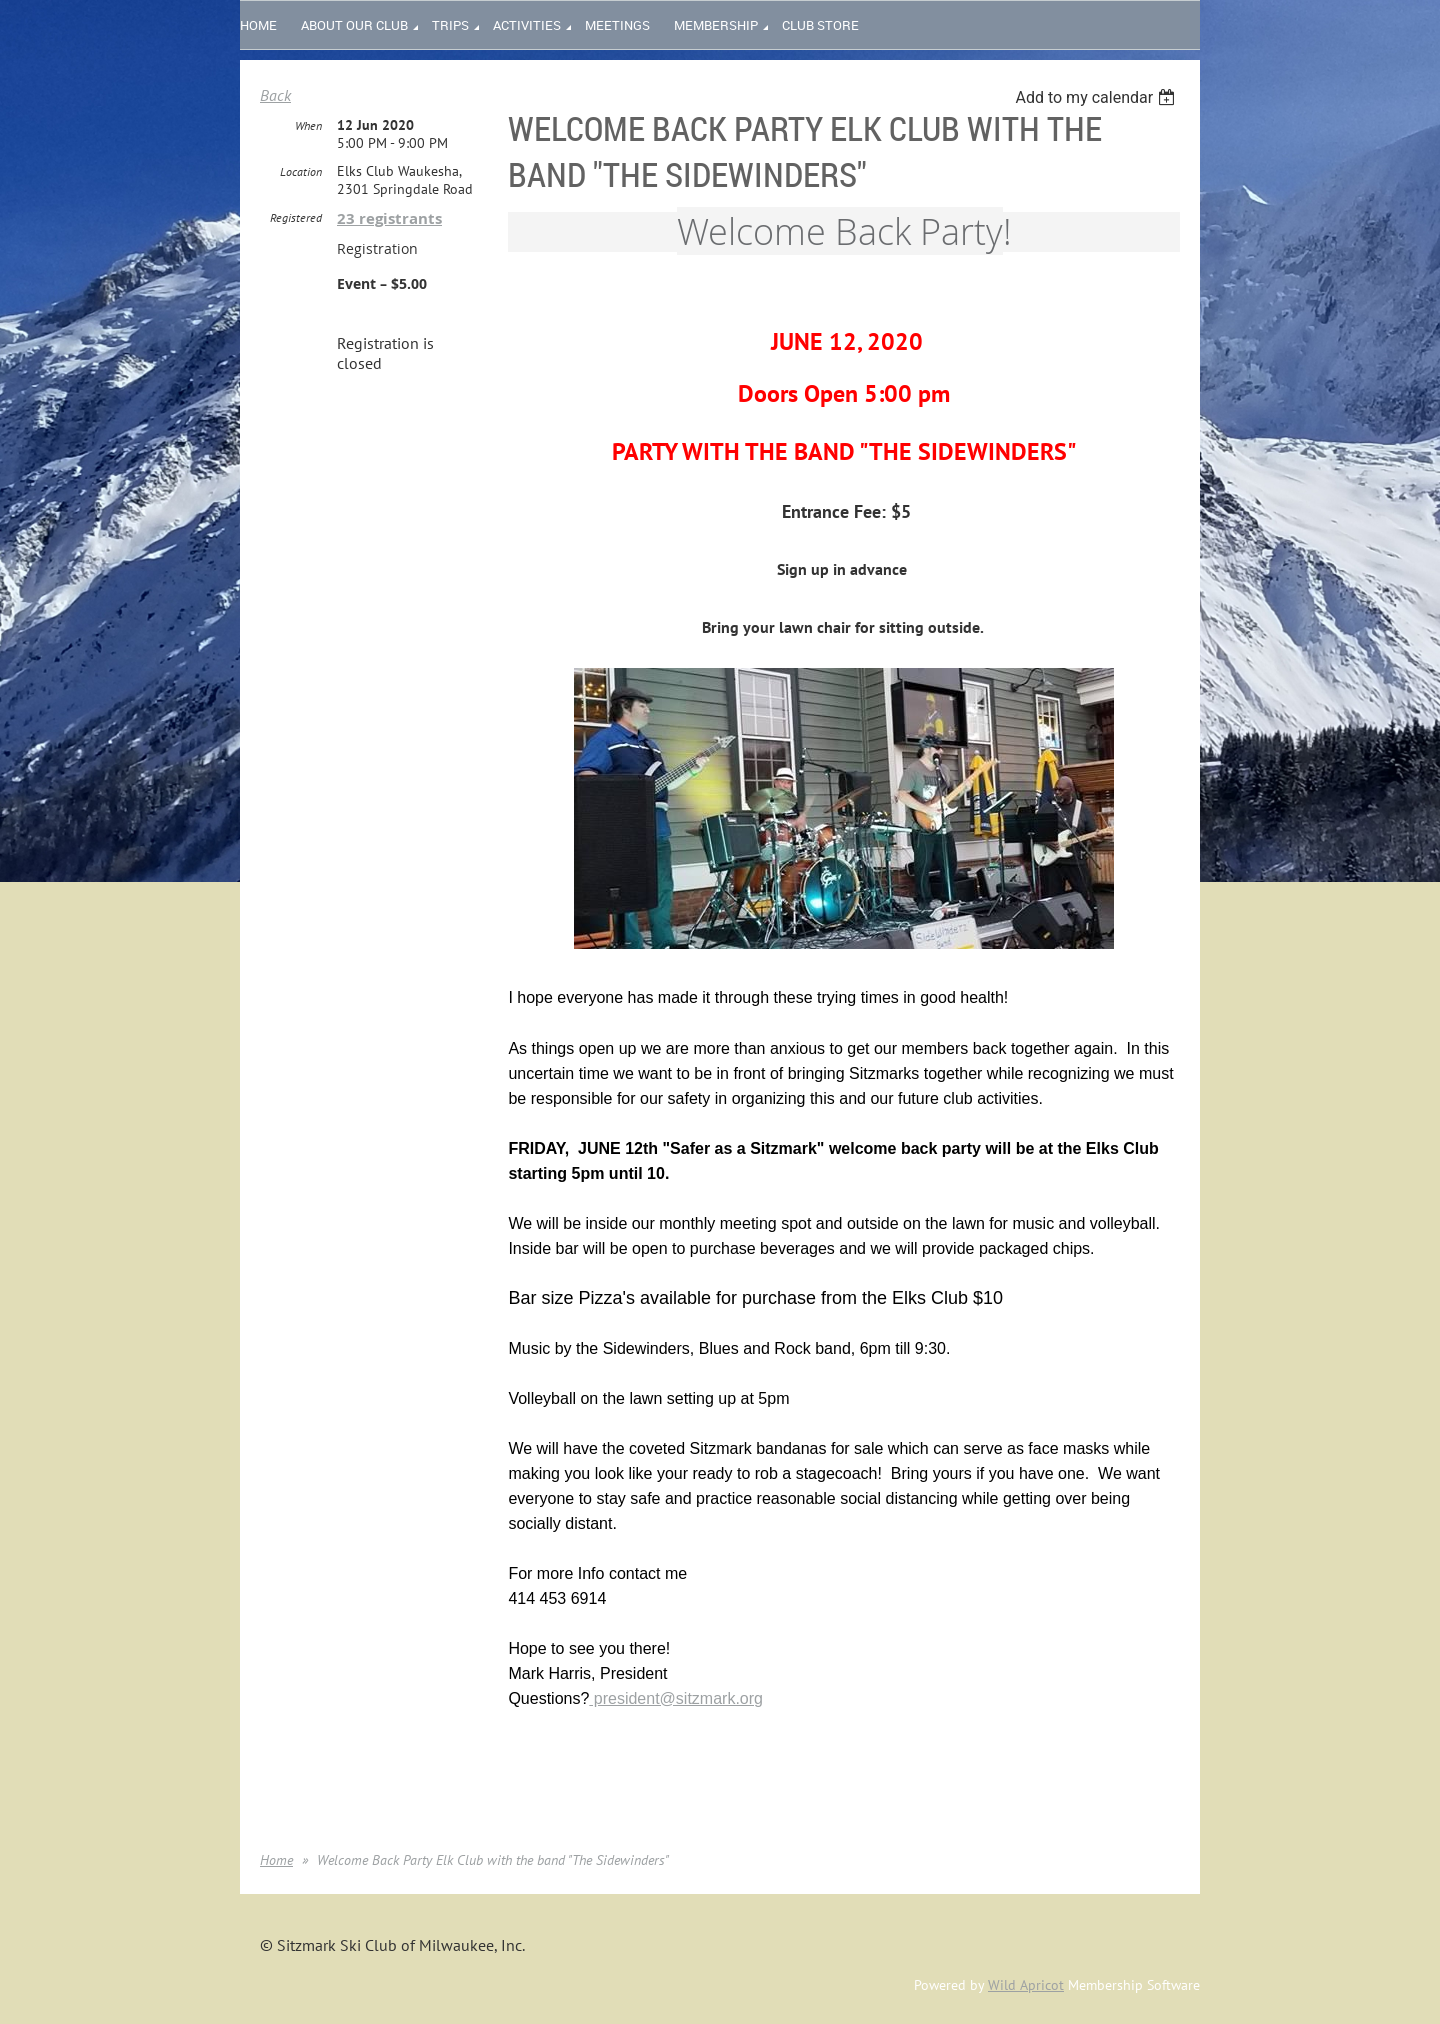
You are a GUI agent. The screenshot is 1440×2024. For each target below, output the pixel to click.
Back (275, 95)
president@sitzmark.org (676, 1698)
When (308, 125)
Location (301, 171)
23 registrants (389, 218)
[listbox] (1097, 97)
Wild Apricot (1026, 1985)
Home (276, 1860)
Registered (296, 217)
